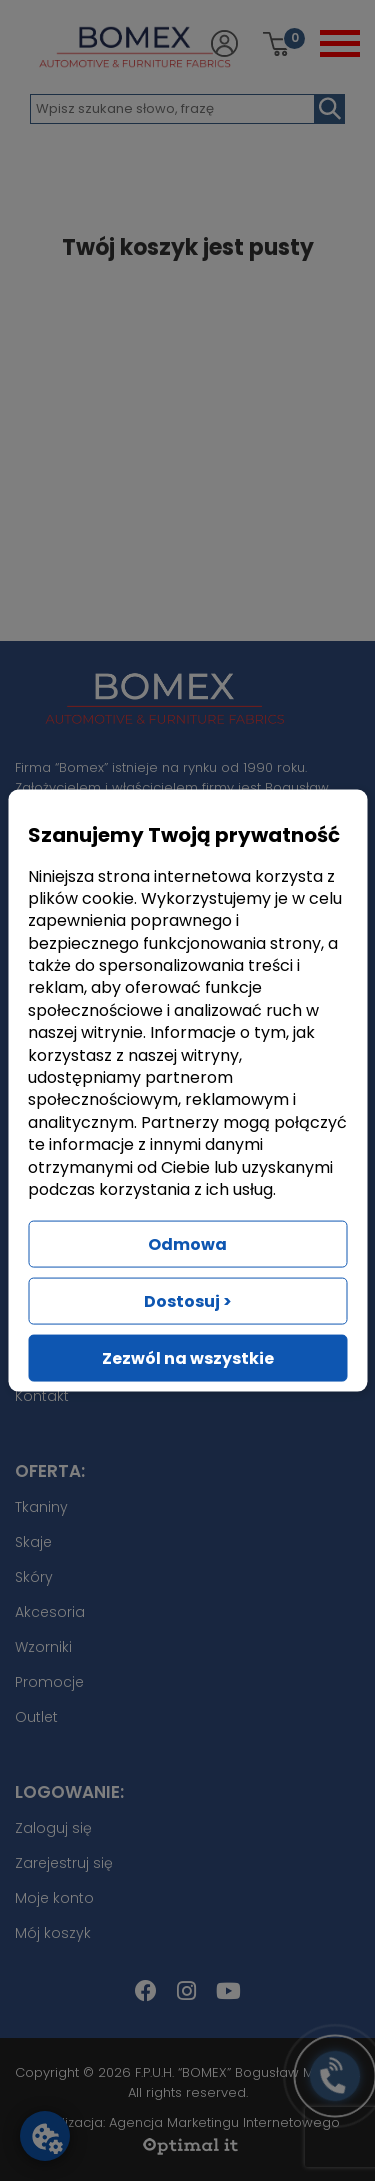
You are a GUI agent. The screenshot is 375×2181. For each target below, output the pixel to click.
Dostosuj (188, 1301)
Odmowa (187, 1244)
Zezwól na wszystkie (188, 1358)
